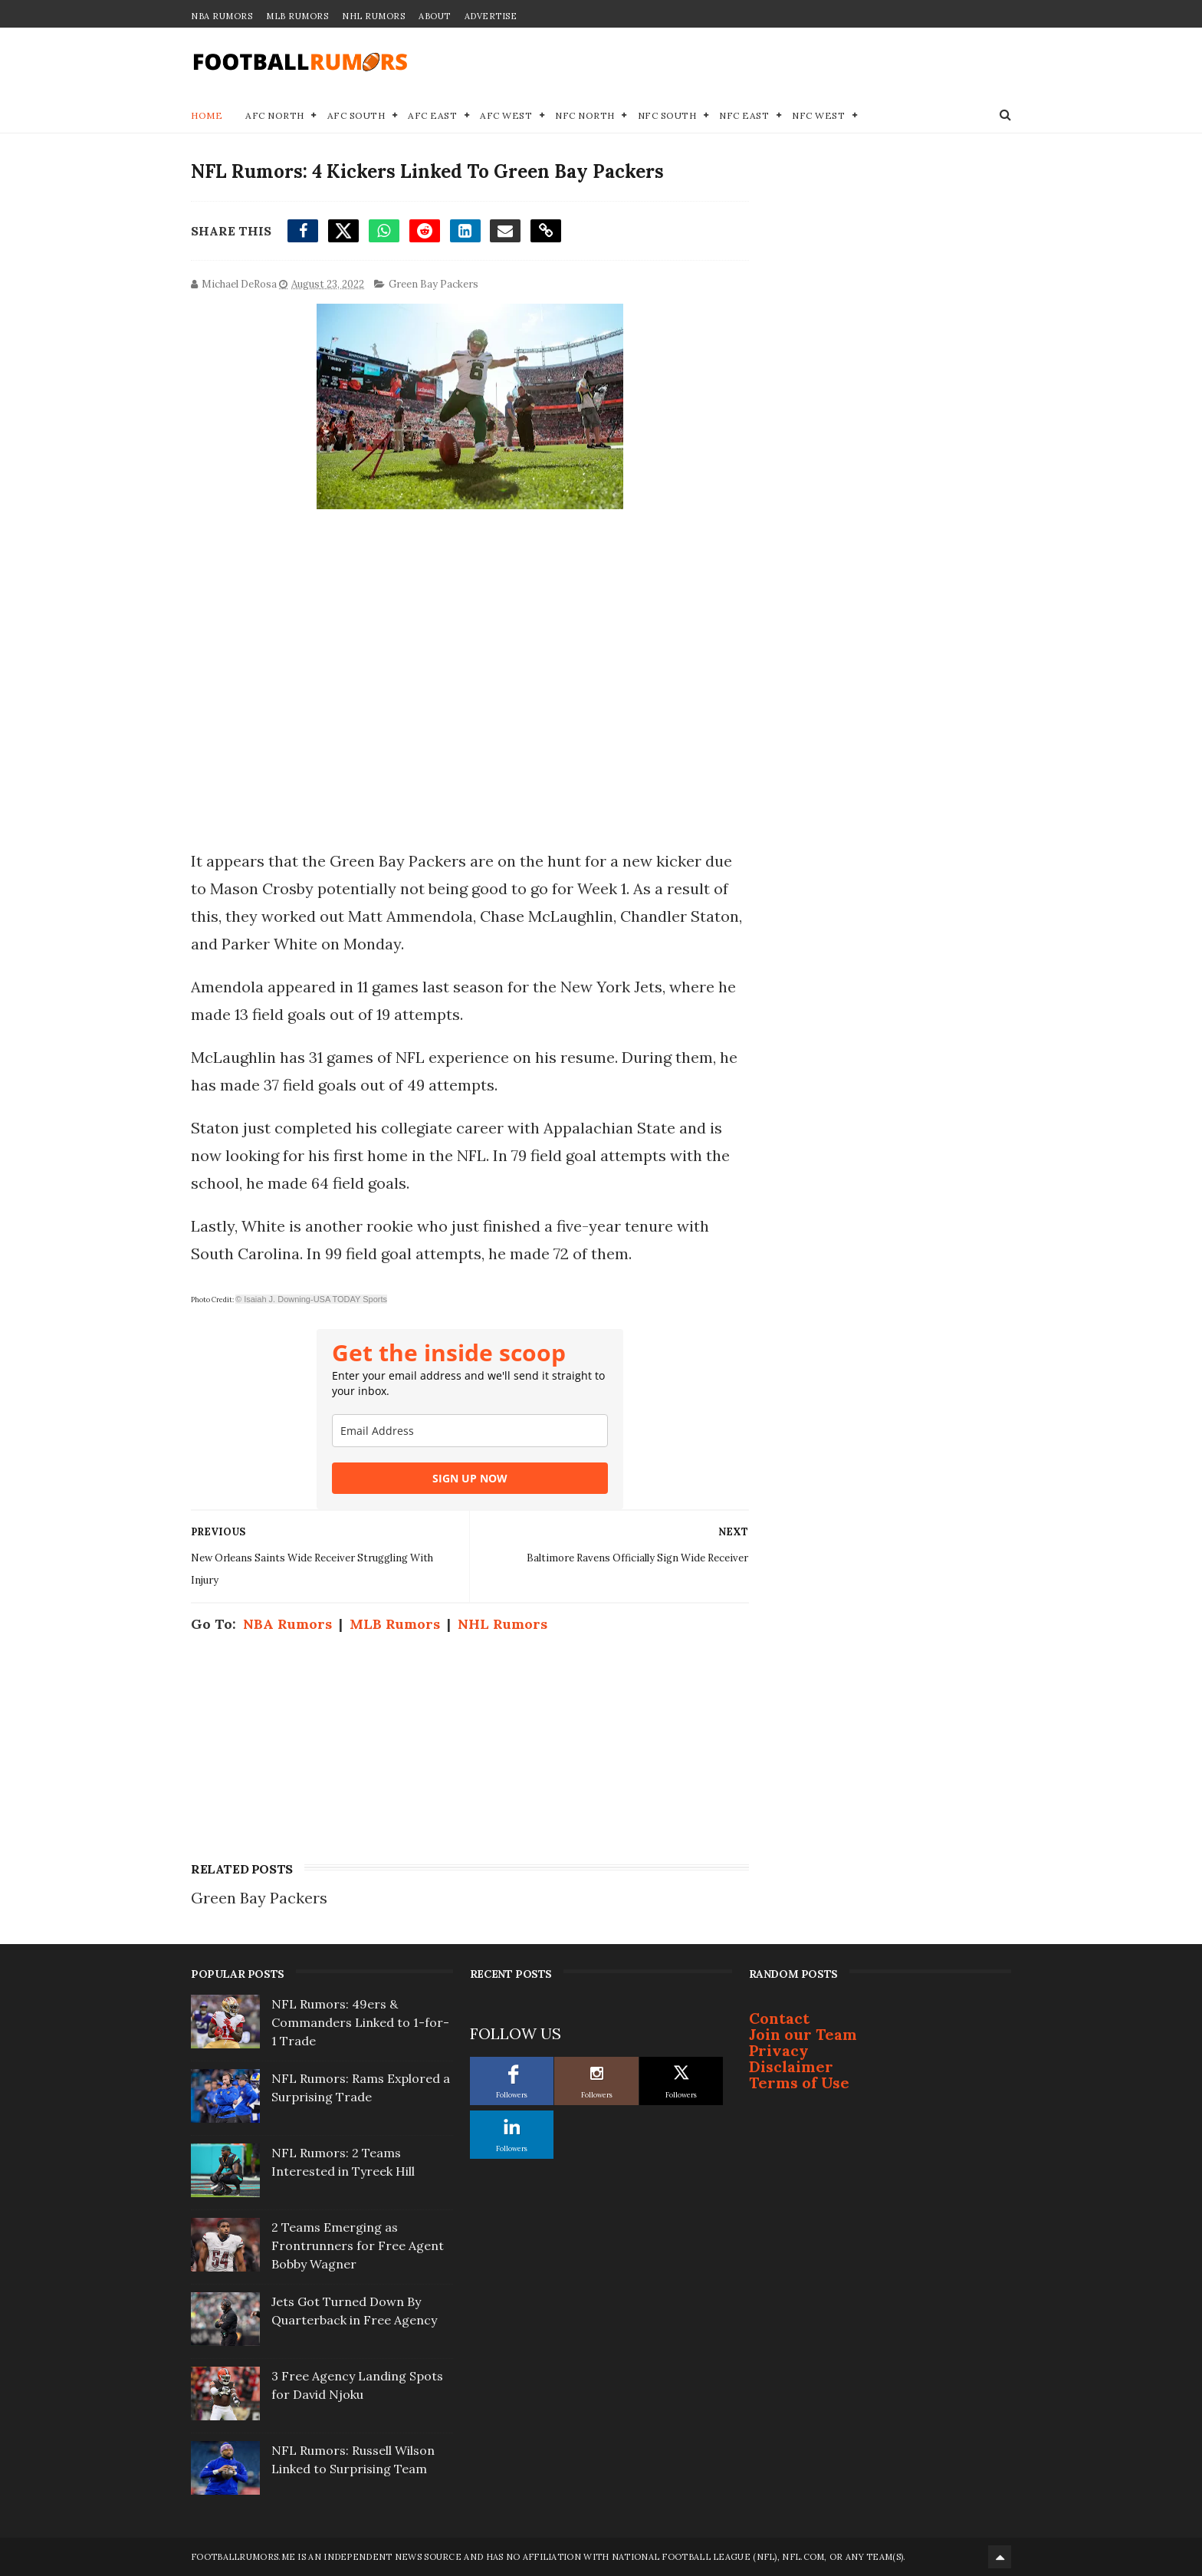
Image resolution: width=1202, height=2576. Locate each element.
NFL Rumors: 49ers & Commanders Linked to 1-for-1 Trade (360, 2022)
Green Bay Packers (433, 284)
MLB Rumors (297, 16)
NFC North (585, 115)
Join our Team (803, 2034)
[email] (470, 1430)
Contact (779, 2018)
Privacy (779, 2050)
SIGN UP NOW (469, 1478)
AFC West (506, 115)
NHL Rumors (373, 16)
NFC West (818, 115)
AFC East (432, 115)
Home (206, 115)
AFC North (274, 115)
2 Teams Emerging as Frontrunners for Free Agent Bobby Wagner (357, 2245)
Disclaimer (791, 2066)
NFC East (744, 115)
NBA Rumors (221, 16)
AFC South (356, 115)
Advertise (491, 16)
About (435, 16)
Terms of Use (799, 2082)
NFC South (667, 115)
